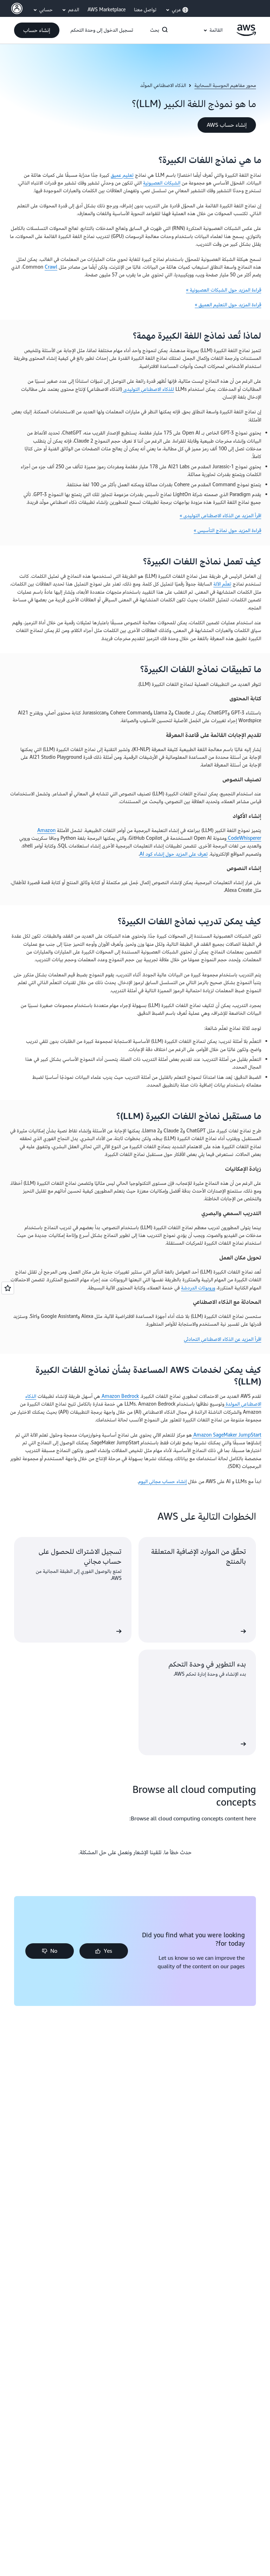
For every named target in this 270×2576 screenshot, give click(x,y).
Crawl (51, 267)
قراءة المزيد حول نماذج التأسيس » (227, 530)
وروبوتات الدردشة (198, 1288)
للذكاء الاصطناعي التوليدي (148, 389)
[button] (36, 30)
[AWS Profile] (16, 8)
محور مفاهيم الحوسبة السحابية (225, 85)
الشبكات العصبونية (161, 183)
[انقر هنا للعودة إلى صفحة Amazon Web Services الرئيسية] (246, 34)
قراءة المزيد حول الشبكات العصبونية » (223, 290)
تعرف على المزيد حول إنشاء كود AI (174, 854)
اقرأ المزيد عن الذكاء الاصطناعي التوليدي (221, 515)
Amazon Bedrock (119, 1396)
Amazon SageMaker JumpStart (226, 1435)
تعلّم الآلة (222, 584)
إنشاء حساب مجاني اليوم (163, 1481)
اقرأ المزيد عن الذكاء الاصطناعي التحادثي (222, 1339)
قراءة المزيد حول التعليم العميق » (228, 304)
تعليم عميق (122, 175)
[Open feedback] (7, 1288)
